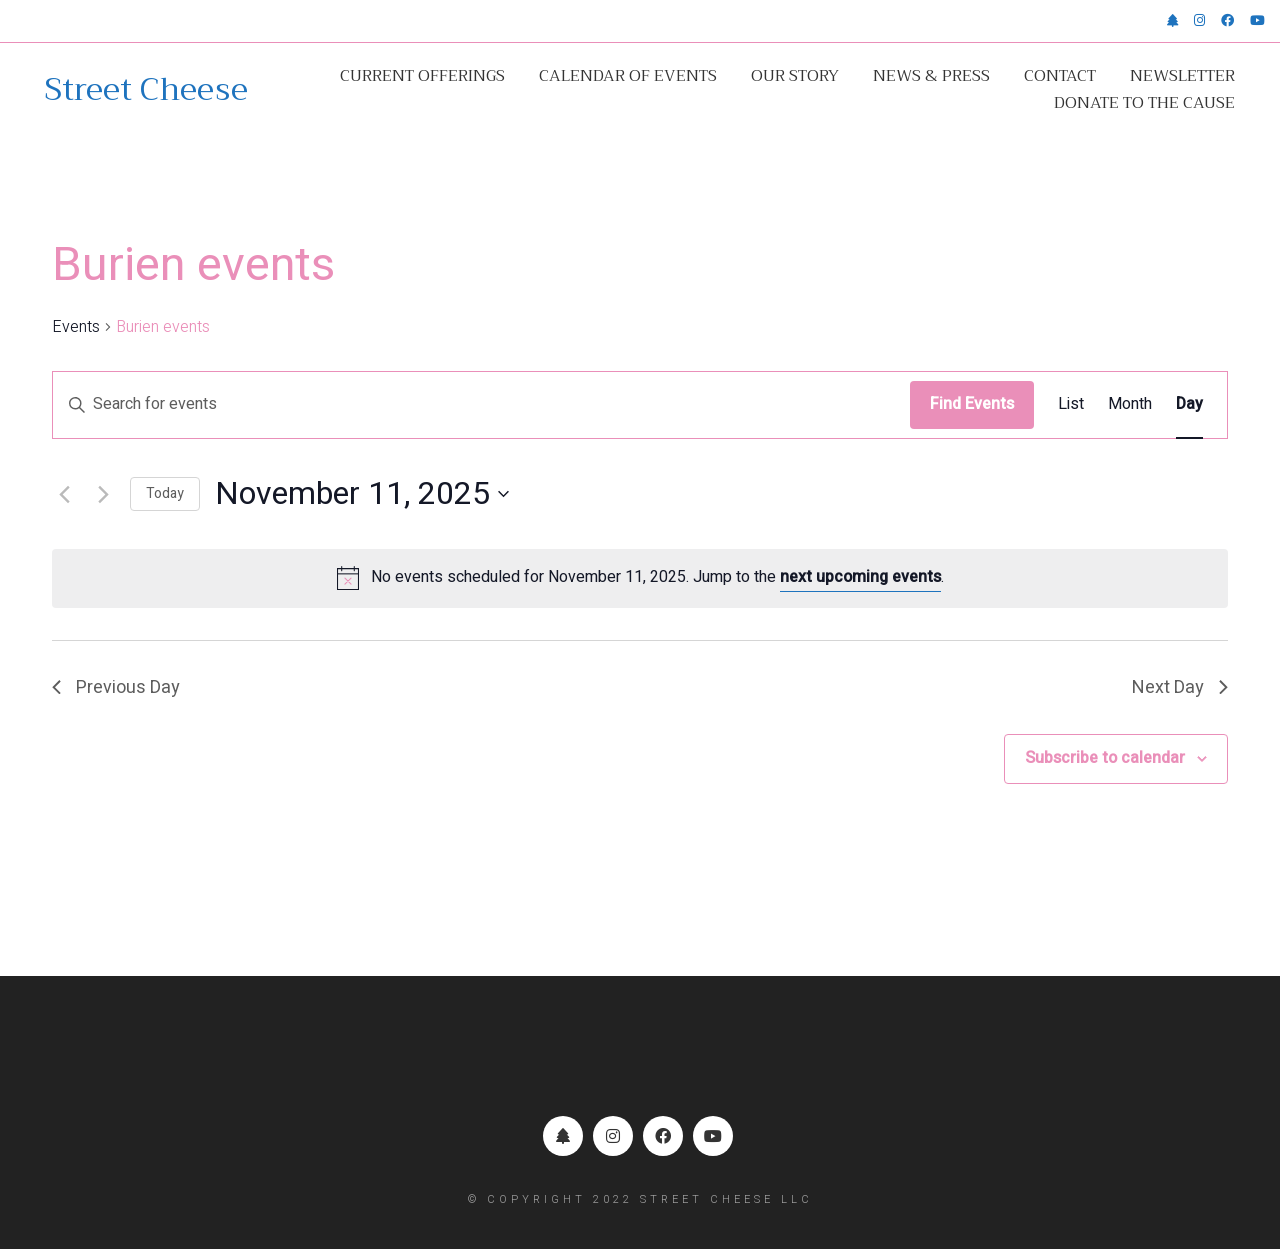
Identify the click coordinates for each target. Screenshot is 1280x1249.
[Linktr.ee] (563, 1136)
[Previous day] (64, 494)
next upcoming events (860, 577)
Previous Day (116, 687)
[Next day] (103, 494)
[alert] (640, 578)
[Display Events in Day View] (1189, 405)
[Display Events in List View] (1071, 405)
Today (165, 493)
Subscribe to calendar (1105, 758)
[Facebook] (663, 1136)
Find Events (972, 404)
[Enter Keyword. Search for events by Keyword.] (481, 405)
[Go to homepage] (146, 90)
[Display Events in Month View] (1130, 405)
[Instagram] (613, 1136)
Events (76, 327)
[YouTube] (713, 1136)
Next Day (1180, 687)
